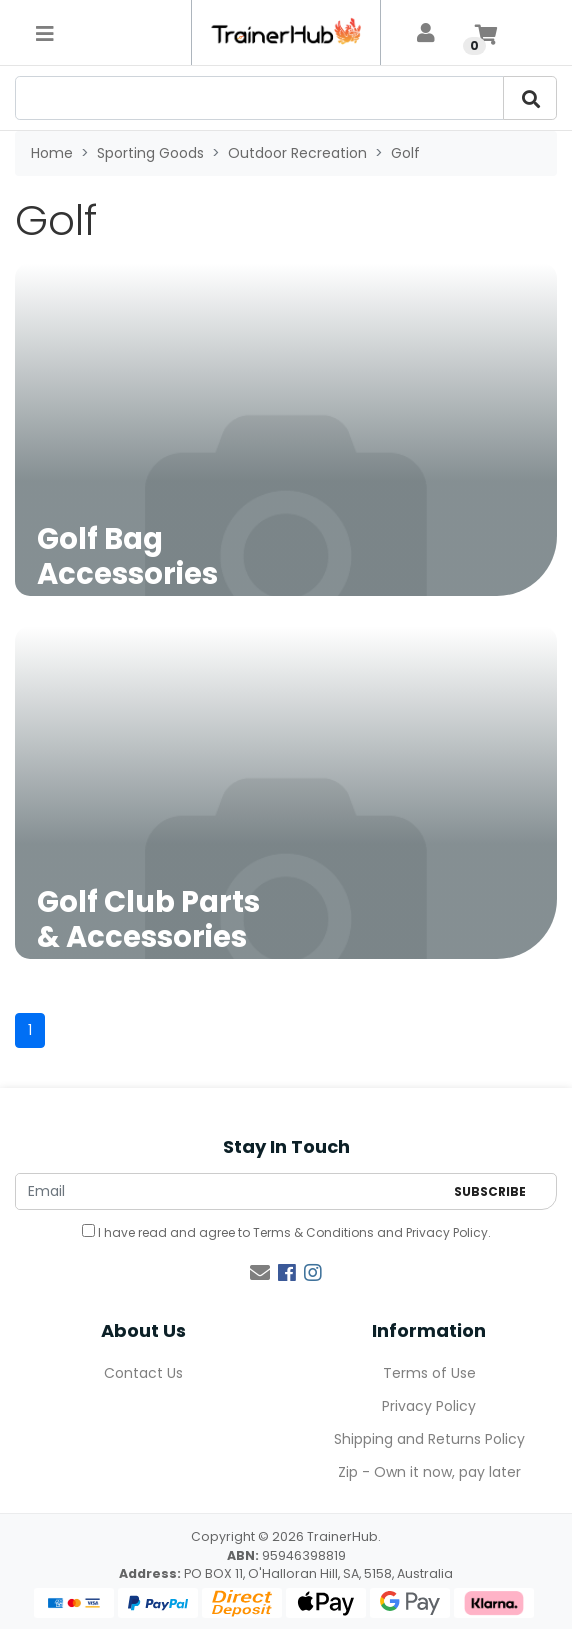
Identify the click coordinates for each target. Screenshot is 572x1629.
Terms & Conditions (313, 1232)
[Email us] (260, 1273)
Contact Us (143, 1373)
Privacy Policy (447, 1232)
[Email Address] (229, 1191)
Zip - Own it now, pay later (429, 1472)
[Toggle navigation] (45, 33)
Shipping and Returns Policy (429, 1439)
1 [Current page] (30, 1030)
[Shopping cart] (486, 33)
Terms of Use (429, 1373)
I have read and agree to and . (286, 1232)
